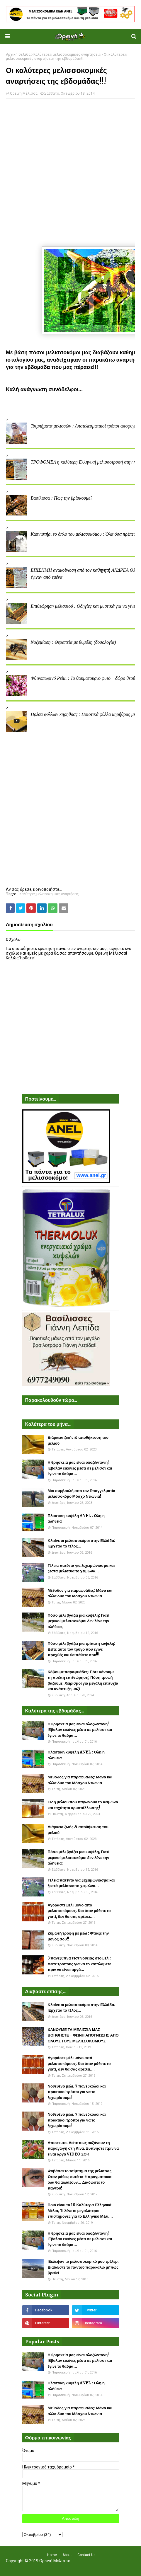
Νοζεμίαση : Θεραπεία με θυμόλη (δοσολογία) (73, 642)
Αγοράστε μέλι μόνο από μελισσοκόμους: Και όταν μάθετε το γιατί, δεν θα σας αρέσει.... (79, 1911)
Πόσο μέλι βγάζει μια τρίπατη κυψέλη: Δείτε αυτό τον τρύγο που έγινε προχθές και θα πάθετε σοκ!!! (81, 1649)
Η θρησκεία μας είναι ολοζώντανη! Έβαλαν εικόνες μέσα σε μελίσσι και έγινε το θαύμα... (80, 1468)
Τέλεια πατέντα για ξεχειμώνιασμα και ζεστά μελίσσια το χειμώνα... (81, 1568)
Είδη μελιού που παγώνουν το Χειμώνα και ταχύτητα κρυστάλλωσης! (83, 1804)
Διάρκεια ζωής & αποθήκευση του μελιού (78, 1440)
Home (52, 2555)
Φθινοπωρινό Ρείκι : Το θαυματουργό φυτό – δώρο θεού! (83, 678)
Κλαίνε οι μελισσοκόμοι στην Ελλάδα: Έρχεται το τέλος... (81, 1543)
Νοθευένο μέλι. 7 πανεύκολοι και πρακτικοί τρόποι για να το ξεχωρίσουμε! (77, 2092)
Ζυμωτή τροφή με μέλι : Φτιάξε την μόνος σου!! (78, 1936)
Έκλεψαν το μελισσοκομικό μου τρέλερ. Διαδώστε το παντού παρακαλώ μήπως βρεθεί (83, 2267)
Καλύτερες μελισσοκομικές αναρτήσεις (67, 54)
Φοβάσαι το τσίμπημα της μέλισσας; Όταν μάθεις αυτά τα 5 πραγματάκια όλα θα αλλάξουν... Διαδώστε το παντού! (80, 2179)
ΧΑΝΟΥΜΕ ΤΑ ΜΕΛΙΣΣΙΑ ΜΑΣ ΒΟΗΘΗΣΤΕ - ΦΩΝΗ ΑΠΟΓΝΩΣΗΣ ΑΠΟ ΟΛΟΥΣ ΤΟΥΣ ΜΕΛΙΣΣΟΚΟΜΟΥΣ (83, 2035)
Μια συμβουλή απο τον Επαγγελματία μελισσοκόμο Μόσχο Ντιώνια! (81, 1493)
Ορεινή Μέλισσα (24, 93)
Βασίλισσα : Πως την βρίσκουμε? (61, 498)
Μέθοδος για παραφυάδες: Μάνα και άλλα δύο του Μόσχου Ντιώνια (80, 1593)
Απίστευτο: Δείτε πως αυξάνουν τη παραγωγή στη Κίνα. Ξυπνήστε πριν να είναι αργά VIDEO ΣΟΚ (83, 2148)
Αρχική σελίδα (18, 54)
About (67, 2555)
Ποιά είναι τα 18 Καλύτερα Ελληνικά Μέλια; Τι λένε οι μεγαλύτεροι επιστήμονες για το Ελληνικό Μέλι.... (80, 2210)
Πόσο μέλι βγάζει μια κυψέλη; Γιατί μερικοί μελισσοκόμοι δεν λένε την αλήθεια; (78, 1621)
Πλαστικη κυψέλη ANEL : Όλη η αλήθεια (76, 1518)
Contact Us (86, 2555)
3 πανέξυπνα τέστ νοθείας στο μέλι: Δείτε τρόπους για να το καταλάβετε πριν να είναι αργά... (79, 1964)
